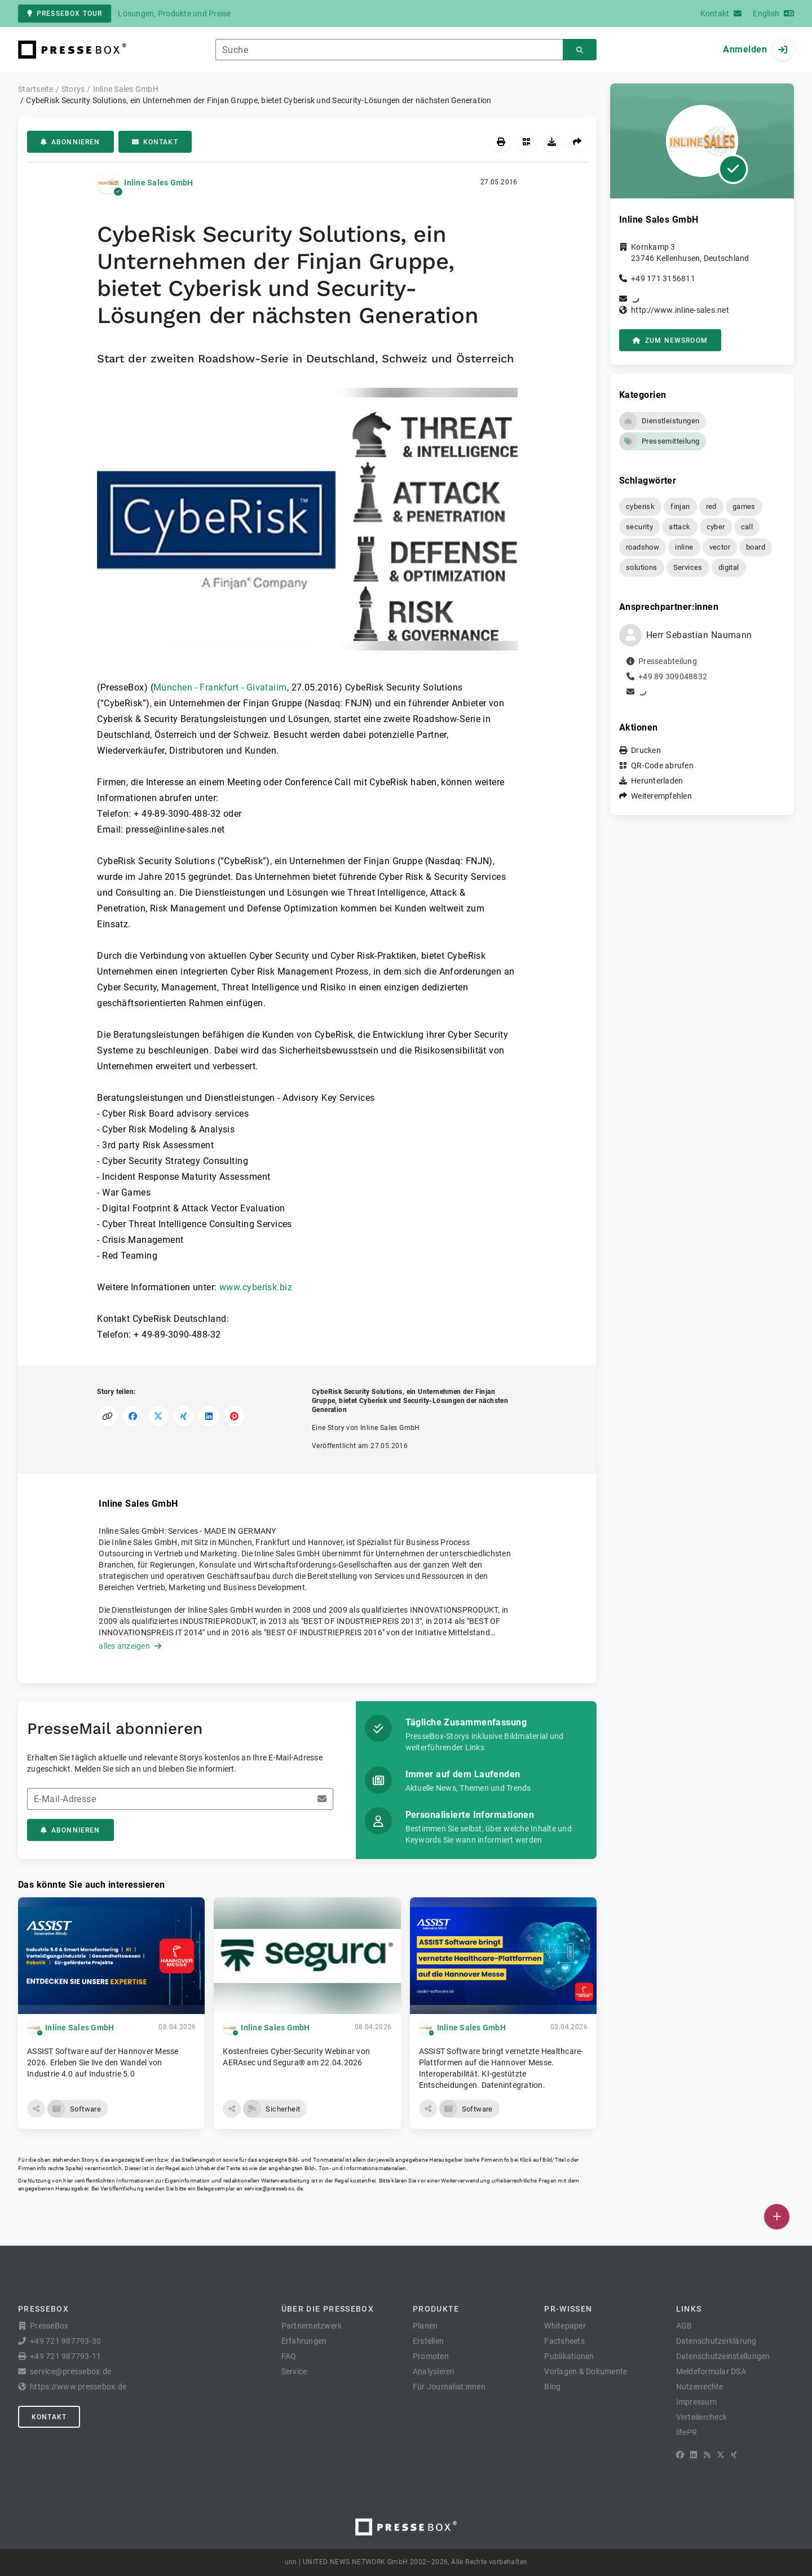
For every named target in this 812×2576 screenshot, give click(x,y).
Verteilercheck (701, 2417)
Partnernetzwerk (311, 2325)
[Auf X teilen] (158, 1416)
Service (294, 2371)
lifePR (687, 2432)
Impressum (696, 2401)
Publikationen (569, 2356)
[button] (307, 522)
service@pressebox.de (273, 2188)
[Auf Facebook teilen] (132, 1416)
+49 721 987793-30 (65, 2340)
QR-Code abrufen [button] (662, 765)
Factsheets (564, 2340)
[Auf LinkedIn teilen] (208, 1416)
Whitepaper (565, 2325)
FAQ (289, 2356)
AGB (684, 2325)
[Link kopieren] (107, 1416)
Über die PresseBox (327, 2308)
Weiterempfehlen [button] (661, 795)
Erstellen (428, 2340)
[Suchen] (580, 50)
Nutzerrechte (699, 2386)
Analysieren (434, 2371)
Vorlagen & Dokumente (585, 2371)
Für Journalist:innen (449, 2386)
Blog (552, 2386)
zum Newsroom (670, 340)
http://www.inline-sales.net (680, 310)
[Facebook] (680, 2454)
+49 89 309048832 (672, 676)
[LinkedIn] (693, 2454)
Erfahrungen (304, 2340)
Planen (425, 2325)
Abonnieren (70, 142)
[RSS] (707, 2454)
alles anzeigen (130, 1645)
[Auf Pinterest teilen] (234, 1416)
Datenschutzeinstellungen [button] (723, 2356)
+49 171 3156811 (663, 278)
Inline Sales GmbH (158, 182)
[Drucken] (501, 141)
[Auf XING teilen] (183, 1416)
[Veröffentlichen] (776, 2216)
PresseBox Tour (64, 13)
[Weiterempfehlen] (577, 141)
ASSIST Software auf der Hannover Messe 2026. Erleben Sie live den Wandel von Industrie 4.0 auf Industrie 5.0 (103, 2062)
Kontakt (155, 142)
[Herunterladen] (551, 141)
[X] (721, 2454)
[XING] (734, 2454)
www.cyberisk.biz (255, 1287)
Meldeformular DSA (711, 2371)
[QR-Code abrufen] (526, 141)
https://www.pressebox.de (78, 2386)
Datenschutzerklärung (716, 2340)
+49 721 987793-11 (65, 2356)
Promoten (431, 2356)
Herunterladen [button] (657, 780)
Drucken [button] (646, 750)
